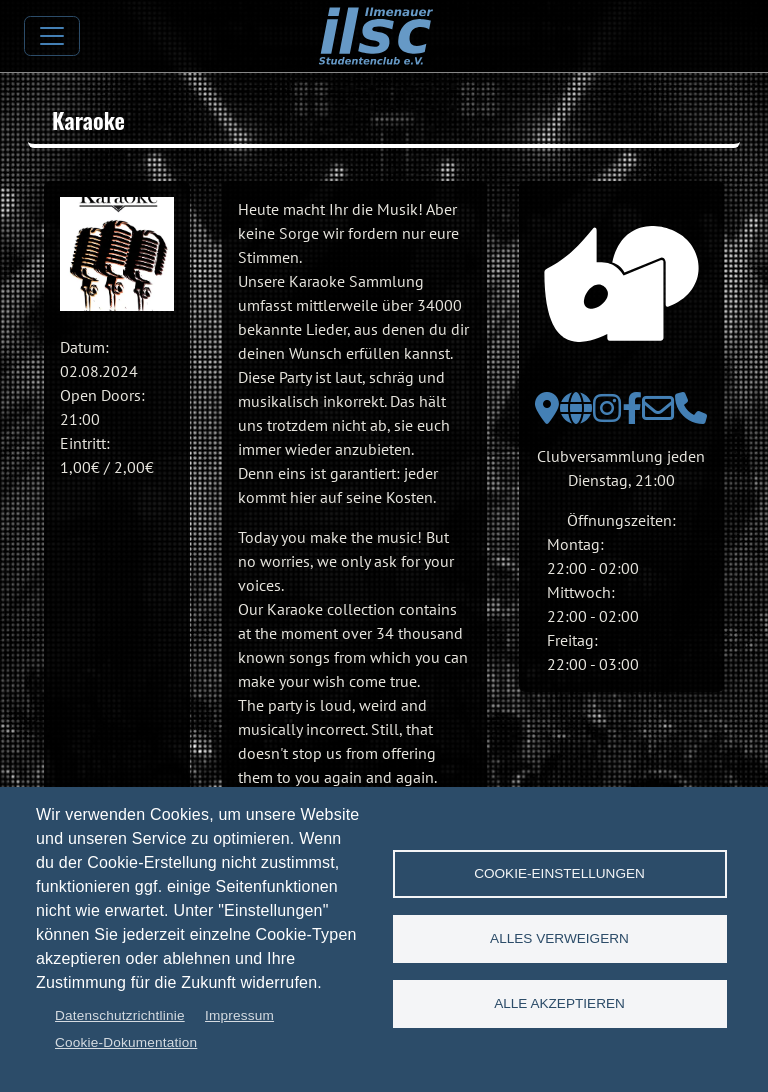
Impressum (239, 1015)
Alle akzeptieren (559, 1003)
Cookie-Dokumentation (126, 1042)
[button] (117, 254)
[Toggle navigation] (52, 36)
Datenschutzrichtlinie (120, 1015)
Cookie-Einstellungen (559, 873)
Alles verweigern (559, 938)
